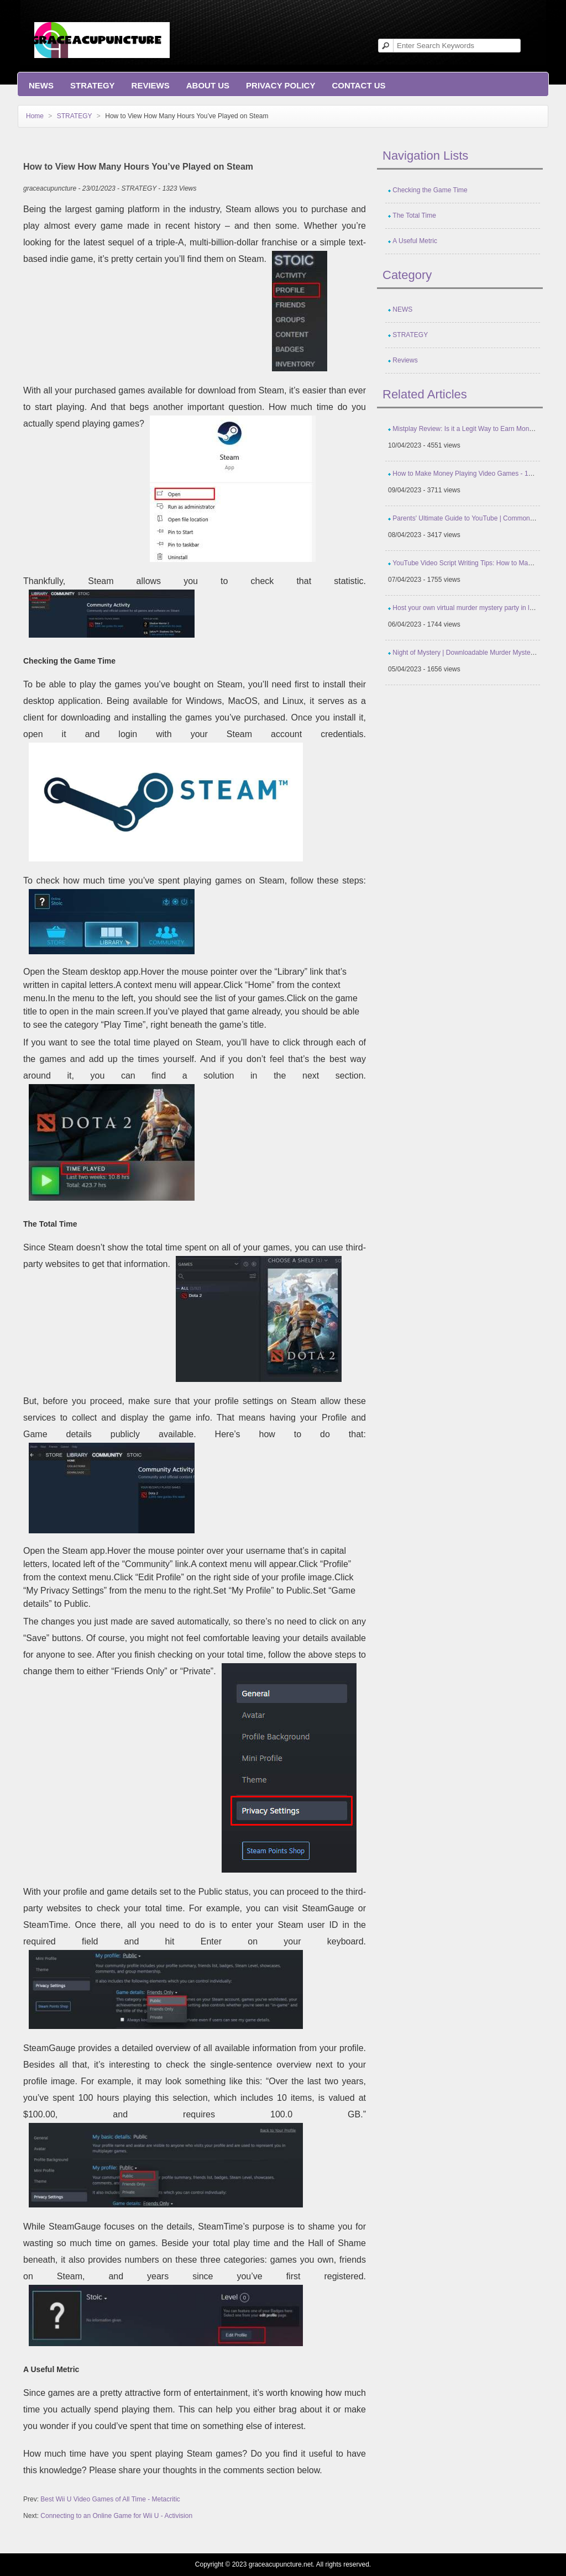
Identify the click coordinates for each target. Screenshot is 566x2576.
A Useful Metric (414, 241)
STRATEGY (92, 85)
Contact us (358, 85)
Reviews (151, 85)
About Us (207, 85)
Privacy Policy (280, 85)
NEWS (41, 85)
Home (35, 116)
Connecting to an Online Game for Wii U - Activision (116, 2516)
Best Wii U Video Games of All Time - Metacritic (110, 2499)
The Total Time (414, 215)
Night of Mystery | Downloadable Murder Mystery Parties (475, 652)
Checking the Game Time (429, 190)
